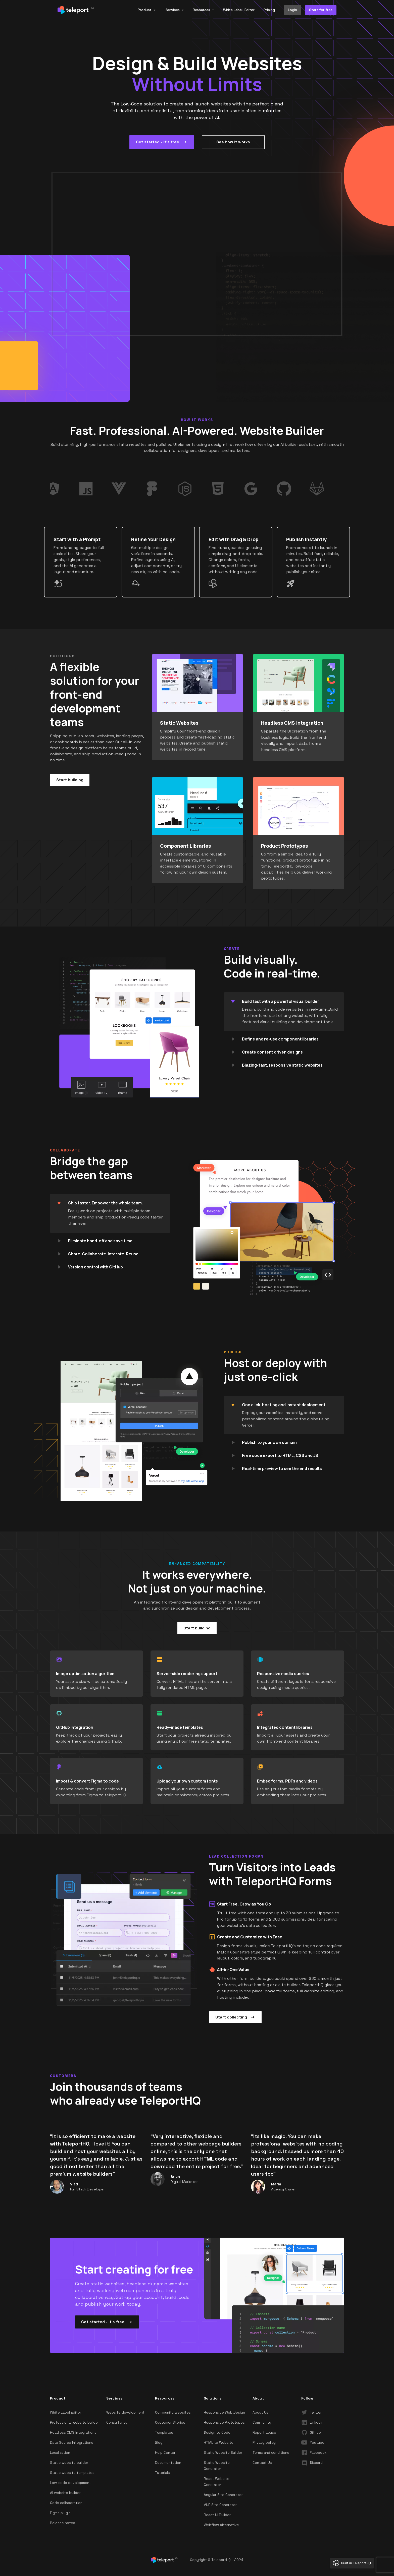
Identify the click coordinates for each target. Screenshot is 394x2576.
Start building (69, 779)
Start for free (320, 10)
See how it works (233, 142)
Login (292, 10)
